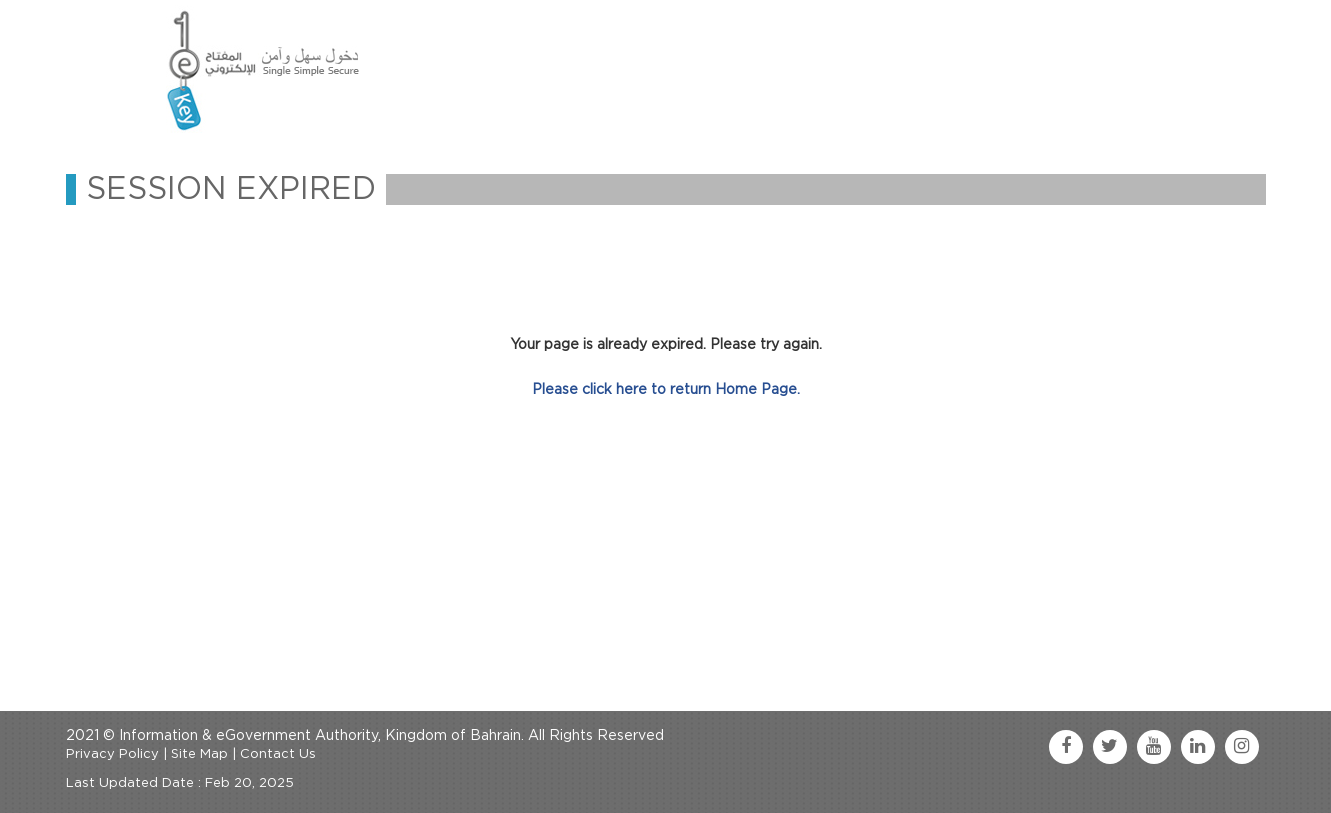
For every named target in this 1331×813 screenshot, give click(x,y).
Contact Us (278, 754)
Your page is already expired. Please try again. (666, 345)
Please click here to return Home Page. (666, 390)
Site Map (199, 754)
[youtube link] (1154, 747)
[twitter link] (1110, 747)
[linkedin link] (1198, 747)
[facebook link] (1066, 747)
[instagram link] (1242, 747)
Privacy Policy (112, 754)
